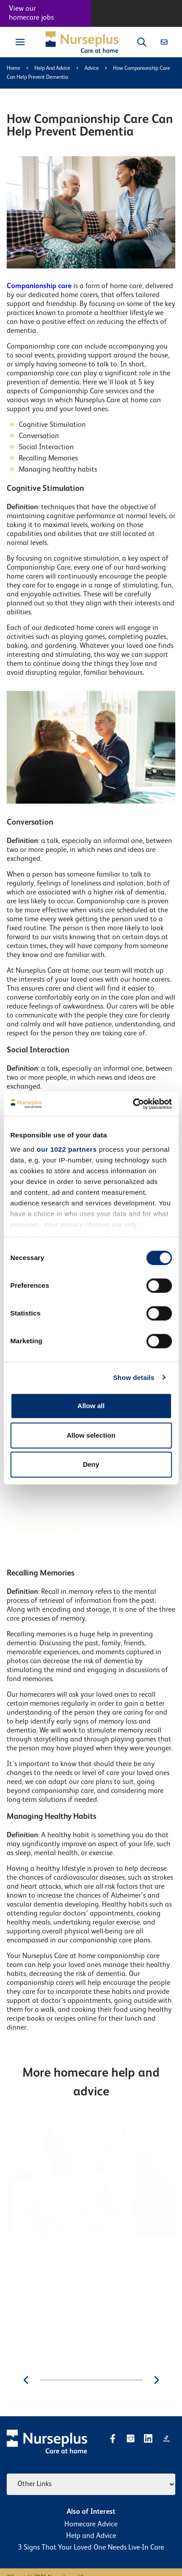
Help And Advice (52, 68)
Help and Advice (91, 2536)
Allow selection (91, 1435)
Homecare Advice (91, 2524)
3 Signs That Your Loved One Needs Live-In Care (91, 2547)
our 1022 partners (67, 1149)
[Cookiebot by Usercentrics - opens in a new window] (132, 1104)
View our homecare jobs (31, 13)
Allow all (91, 1405)
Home (13, 68)
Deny (91, 1464)
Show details (134, 1377)
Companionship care (39, 286)
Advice (92, 68)
